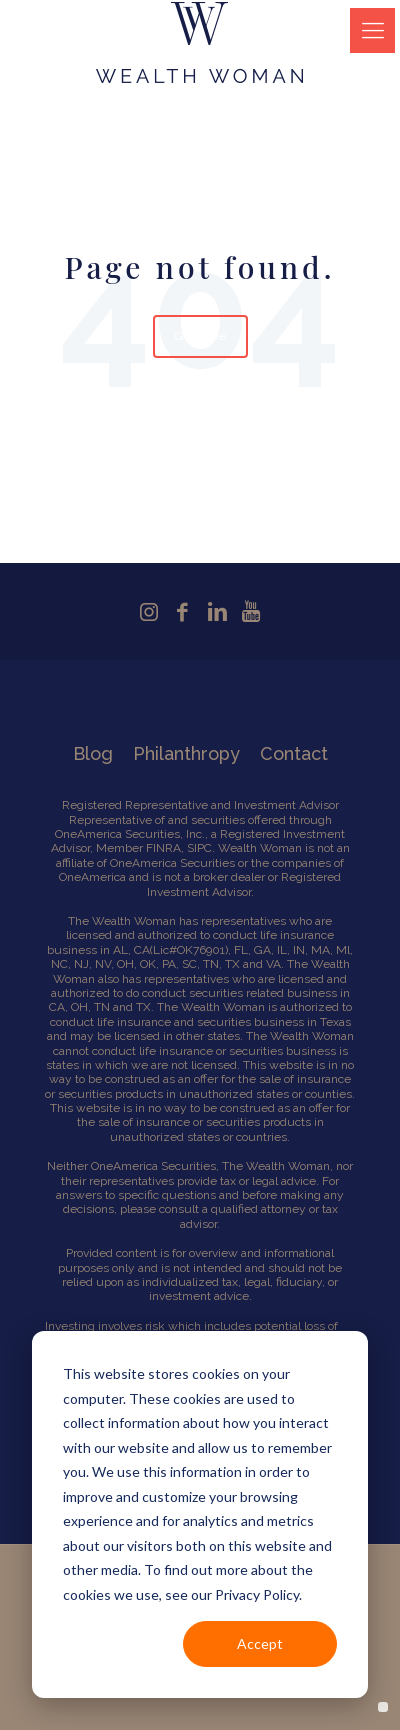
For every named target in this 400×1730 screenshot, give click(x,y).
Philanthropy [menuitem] (186, 753)
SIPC (199, 848)
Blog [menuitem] (93, 753)
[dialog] (200, 1514)
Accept (260, 1643)
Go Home (200, 336)
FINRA (163, 848)
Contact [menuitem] (294, 753)
